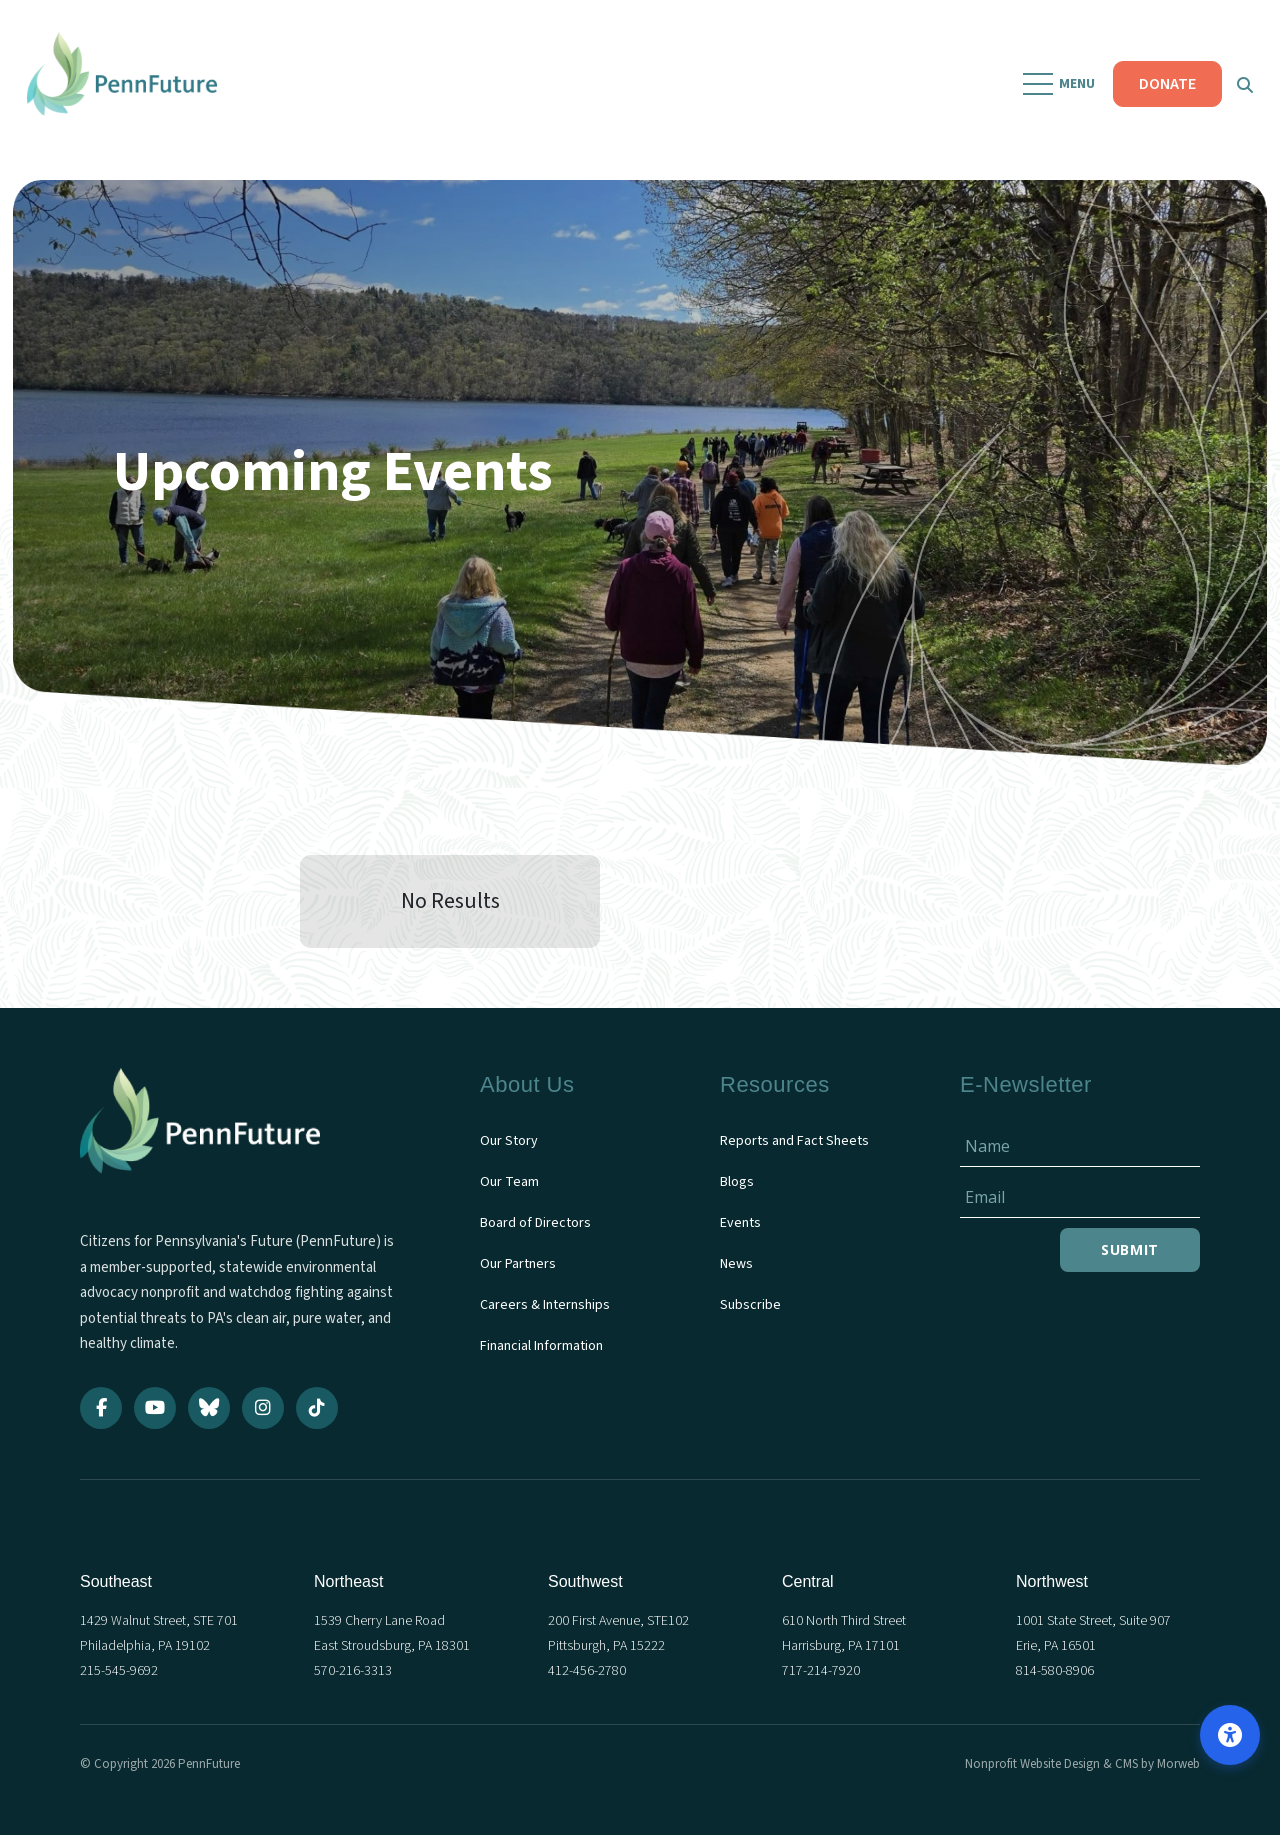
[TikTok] (317, 1408)
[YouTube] (155, 1408)
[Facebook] (101, 1408)
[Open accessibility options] (1230, 1735)
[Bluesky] (209, 1408)
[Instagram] (263, 1408)
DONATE (1164, 90)
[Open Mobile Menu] (1057, 90)
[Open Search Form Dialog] (1242, 90)
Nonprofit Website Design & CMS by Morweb (1082, 1764)
